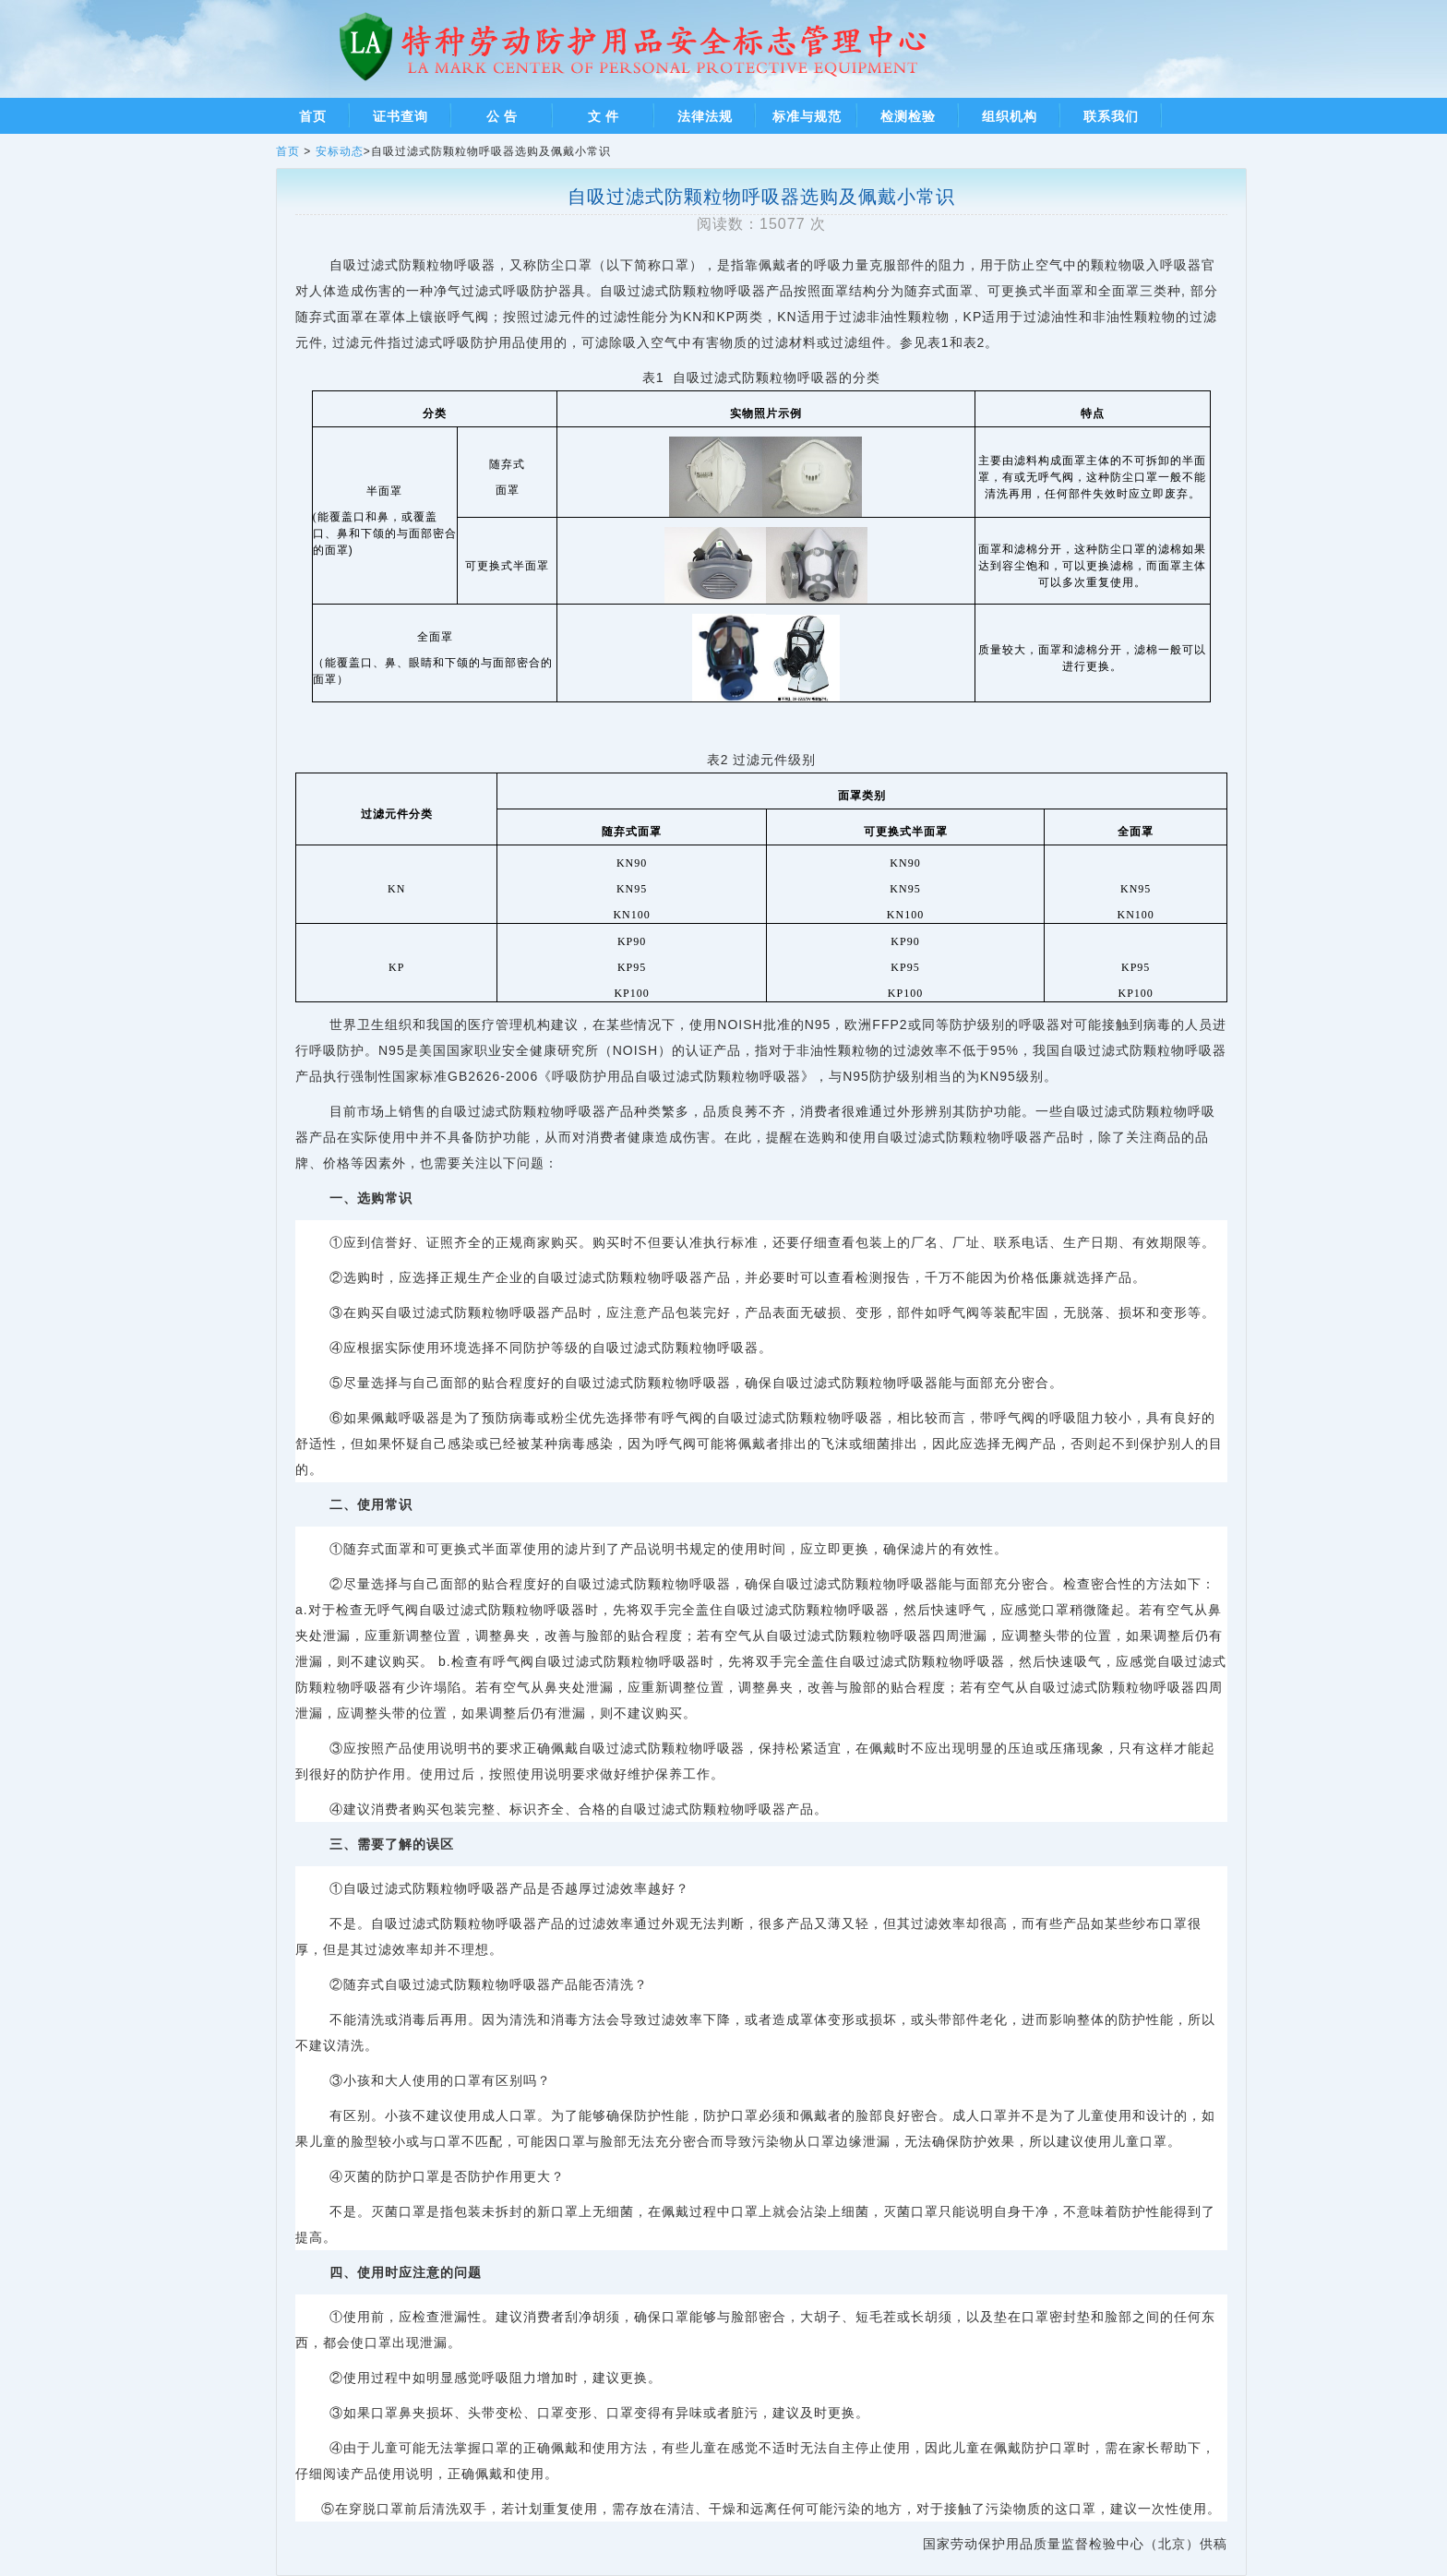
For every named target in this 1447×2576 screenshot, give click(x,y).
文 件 (604, 116)
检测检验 (908, 116)
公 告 (502, 116)
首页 (313, 116)
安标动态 (340, 151)
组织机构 (1009, 116)
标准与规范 (807, 116)
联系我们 (1111, 116)
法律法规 (705, 116)
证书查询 (400, 116)
